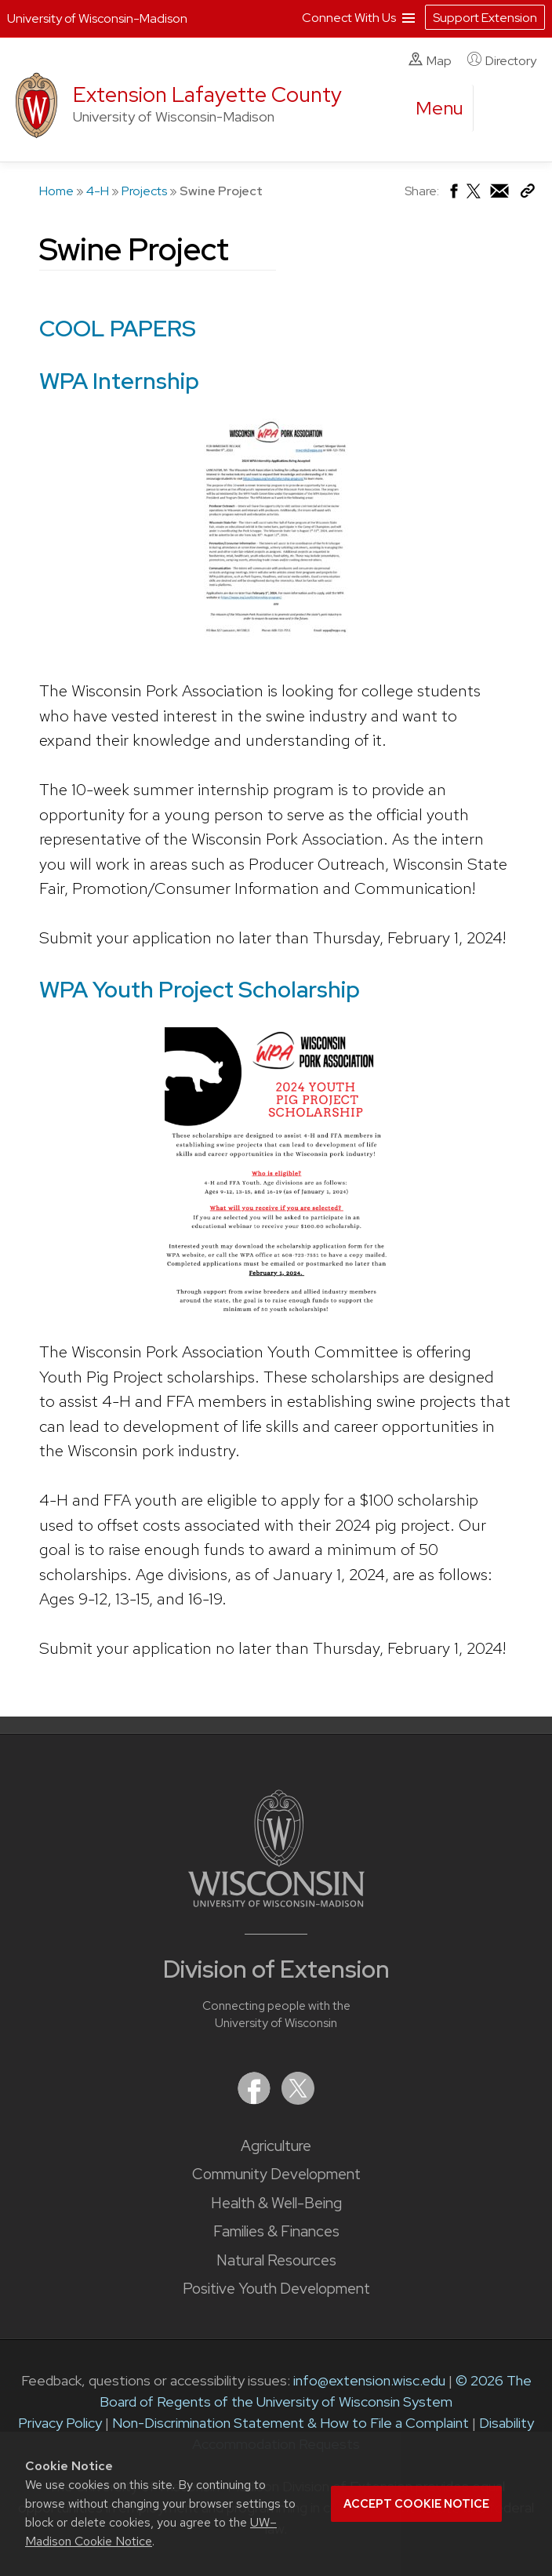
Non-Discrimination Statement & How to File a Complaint (290, 2423)
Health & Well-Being (276, 2203)
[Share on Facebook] (453, 195)
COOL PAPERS (117, 328)
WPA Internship (119, 380)
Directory (501, 60)
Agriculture (276, 2146)
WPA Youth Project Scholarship (199, 989)
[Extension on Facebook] (256, 2099)
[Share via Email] (500, 195)
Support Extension (485, 17)
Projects (144, 191)
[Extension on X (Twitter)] (297, 2099)
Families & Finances (276, 2231)
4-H (97, 191)
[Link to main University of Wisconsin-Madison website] (276, 1902)
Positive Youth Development (276, 2288)
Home (56, 191)
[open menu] (440, 108)
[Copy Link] (527, 194)
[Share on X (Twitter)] (474, 197)
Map (430, 60)
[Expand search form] (501, 109)
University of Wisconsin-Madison (97, 18)
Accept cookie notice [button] (416, 2504)
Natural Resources (276, 2260)
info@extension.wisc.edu (369, 2380)
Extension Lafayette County (207, 94)
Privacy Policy (60, 2423)
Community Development (276, 2174)
